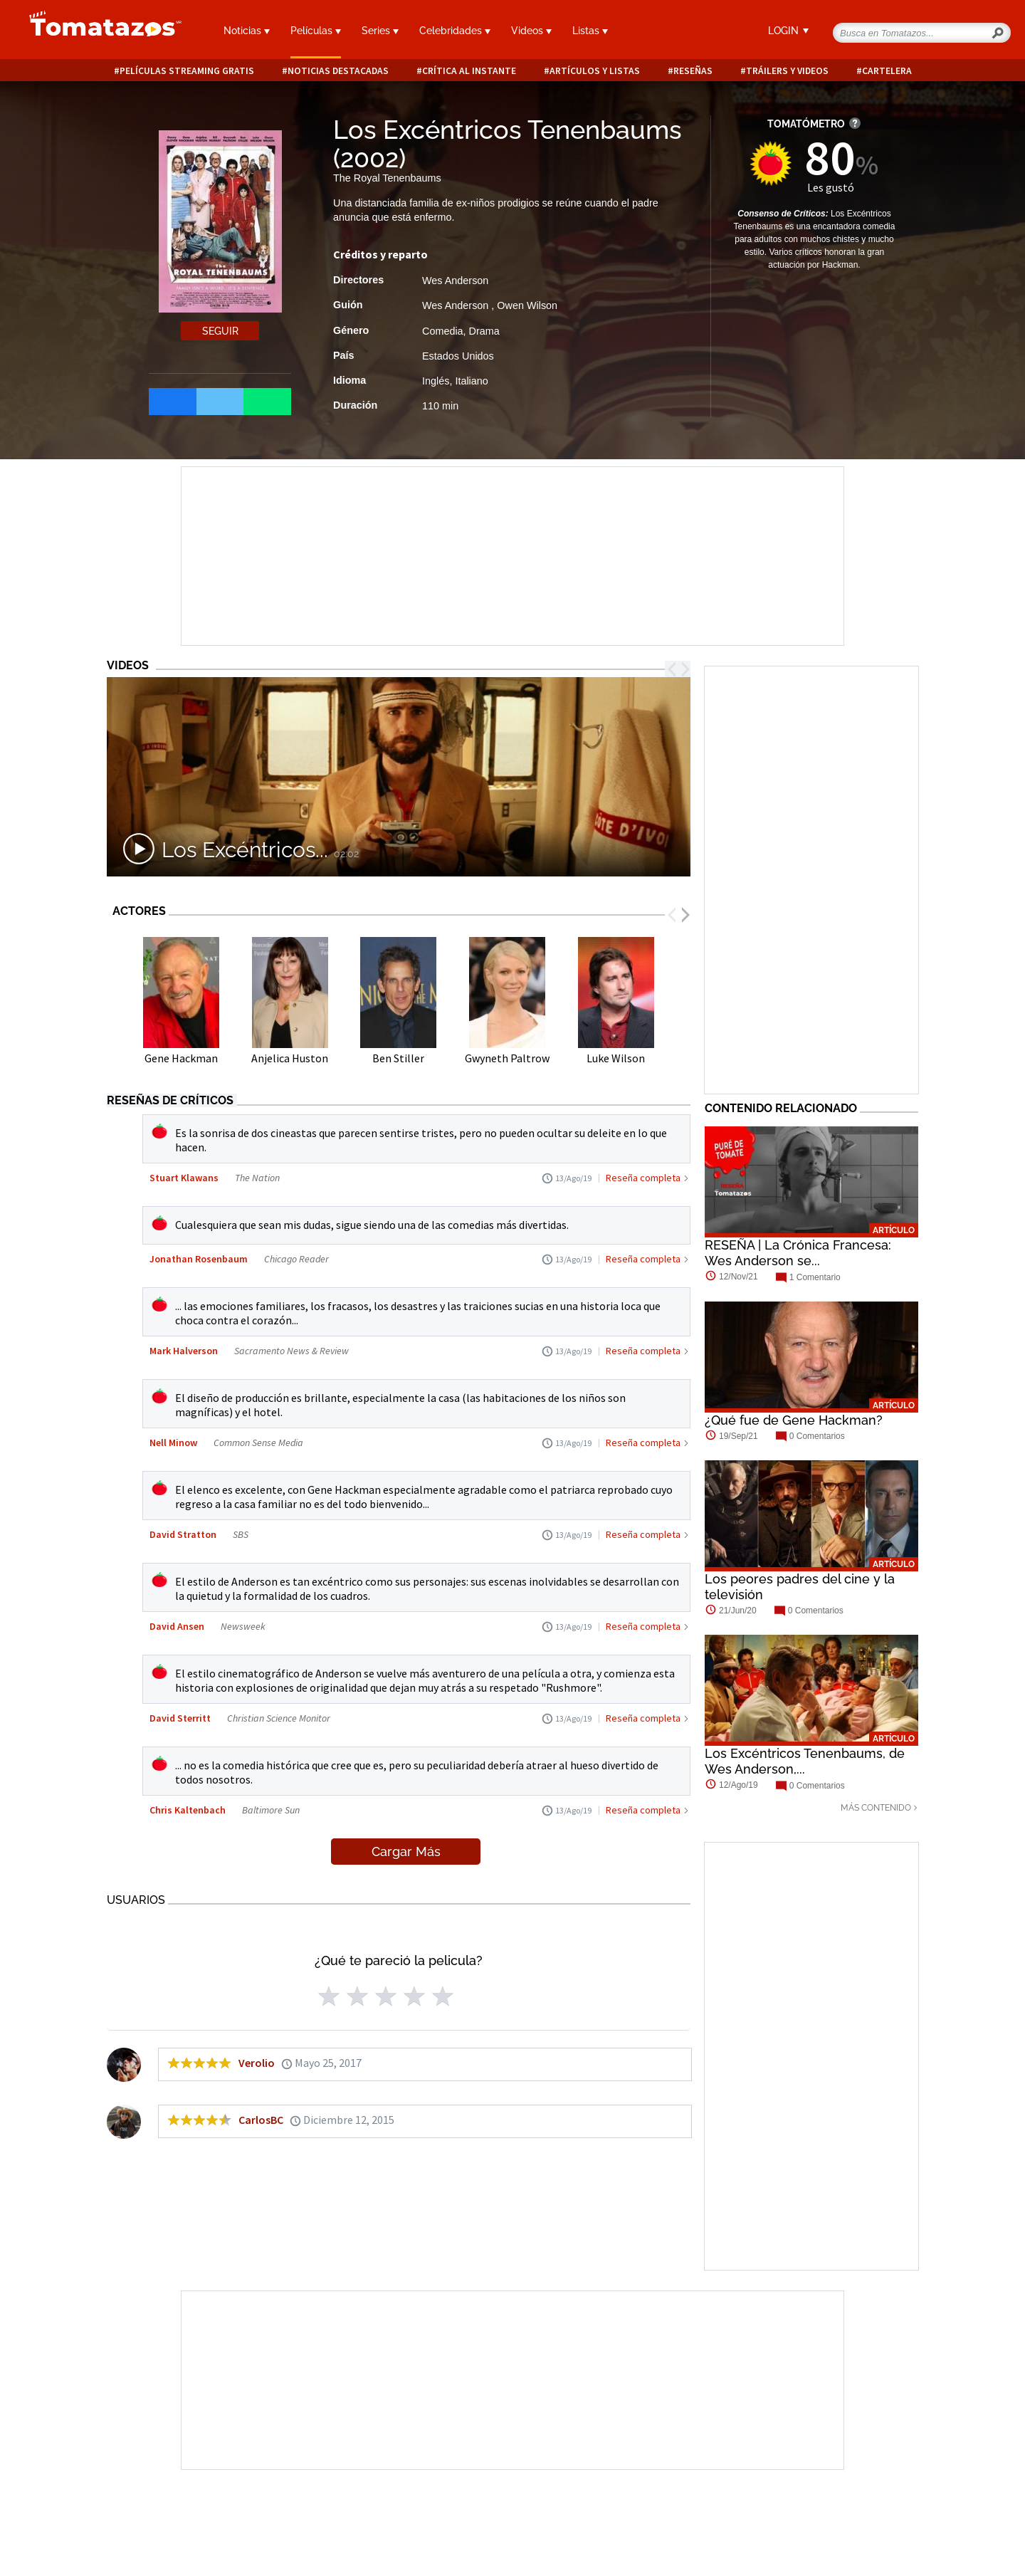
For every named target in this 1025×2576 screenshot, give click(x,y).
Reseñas (693, 71)
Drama (484, 331)
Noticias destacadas (338, 71)
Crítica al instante (469, 71)
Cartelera (887, 71)
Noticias (247, 30)
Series (380, 30)
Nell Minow (173, 1442)
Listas (590, 30)
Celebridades (454, 30)
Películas (315, 30)
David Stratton (182, 1534)
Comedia (442, 331)
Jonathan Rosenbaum (198, 1258)
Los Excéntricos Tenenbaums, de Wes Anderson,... (805, 1761)
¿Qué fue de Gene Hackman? (794, 1420)
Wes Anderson (455, 280)
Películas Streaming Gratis (187, 71)
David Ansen (176, 1626)
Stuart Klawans (184, 1177)
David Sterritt (180, 1718)
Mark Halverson (183, 1350)
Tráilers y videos (787, 71)
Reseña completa (643, 1177)
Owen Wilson (527, 305)
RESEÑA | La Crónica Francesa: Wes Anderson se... (798, 1252)
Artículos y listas (595, 71)
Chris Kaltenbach (187, 1809)
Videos (531, 30)
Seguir (220, 331)
